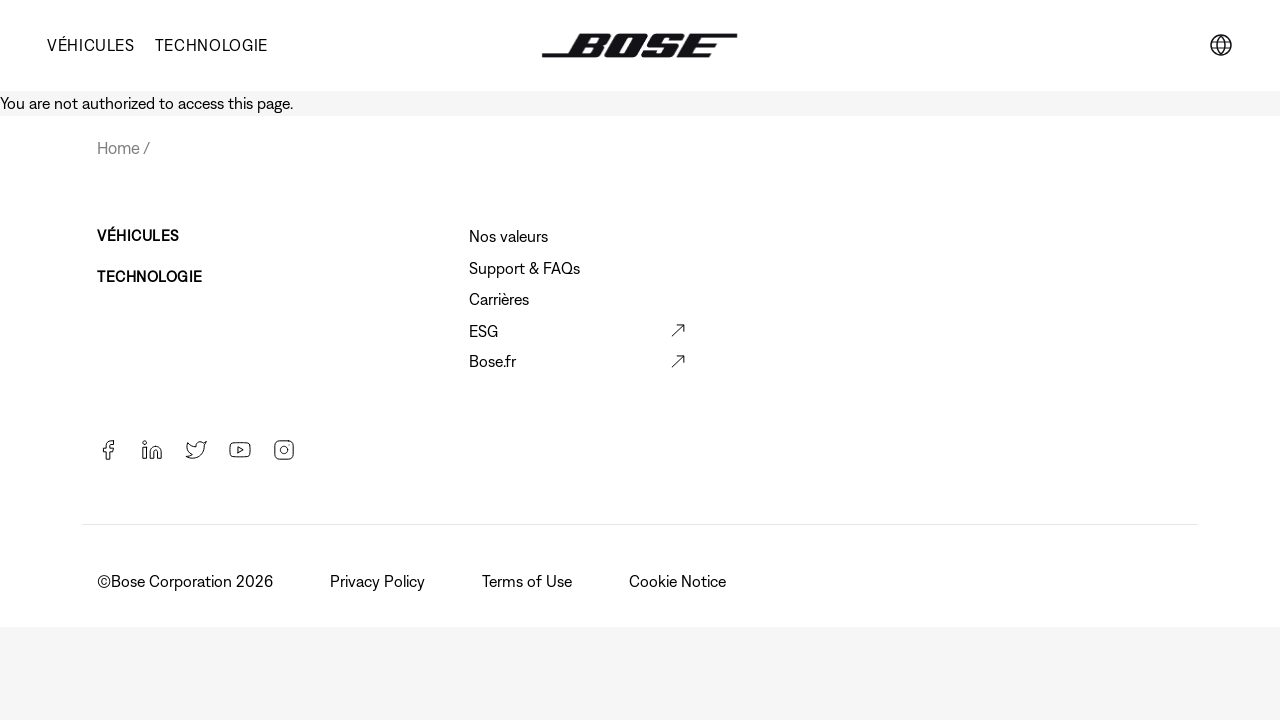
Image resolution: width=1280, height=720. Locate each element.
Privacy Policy (379, 581)
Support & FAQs (524, 268)
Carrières (499, 299)
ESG (483, 331)
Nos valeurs (508, 236)
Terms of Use (529, 581)
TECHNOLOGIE (211, 45)
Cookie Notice (679, 581)
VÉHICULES (91, 45)
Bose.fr (492, 361)
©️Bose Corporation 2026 (187, 581)
